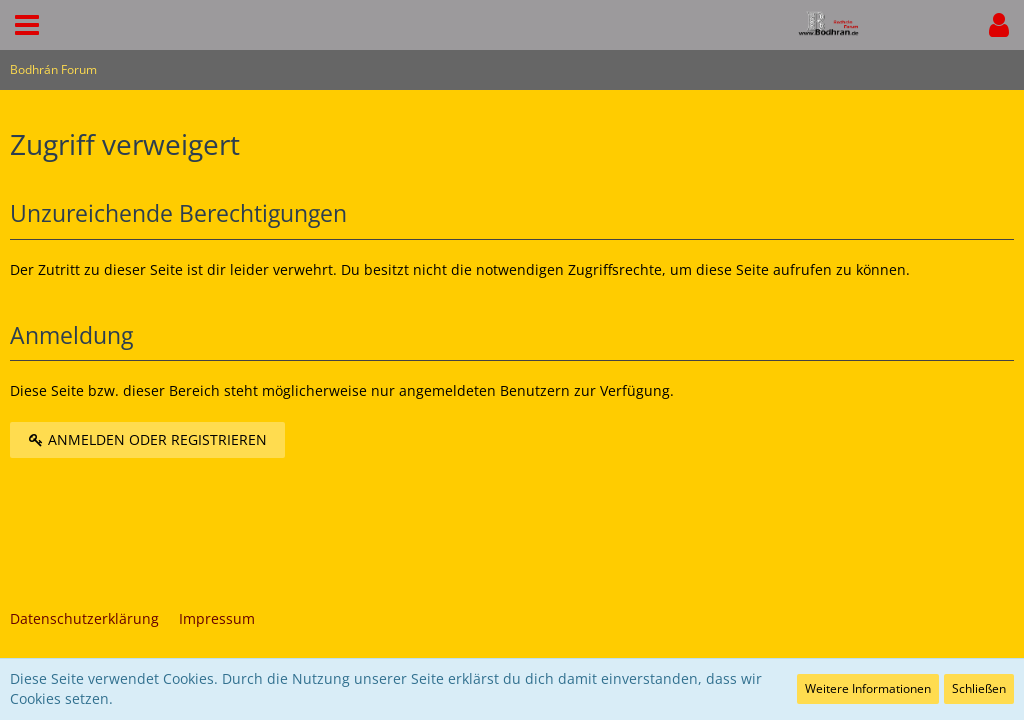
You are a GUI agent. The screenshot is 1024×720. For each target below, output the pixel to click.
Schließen (979, 688)
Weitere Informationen (868, 688)
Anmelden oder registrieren (147, 439)
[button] (27, 25)
